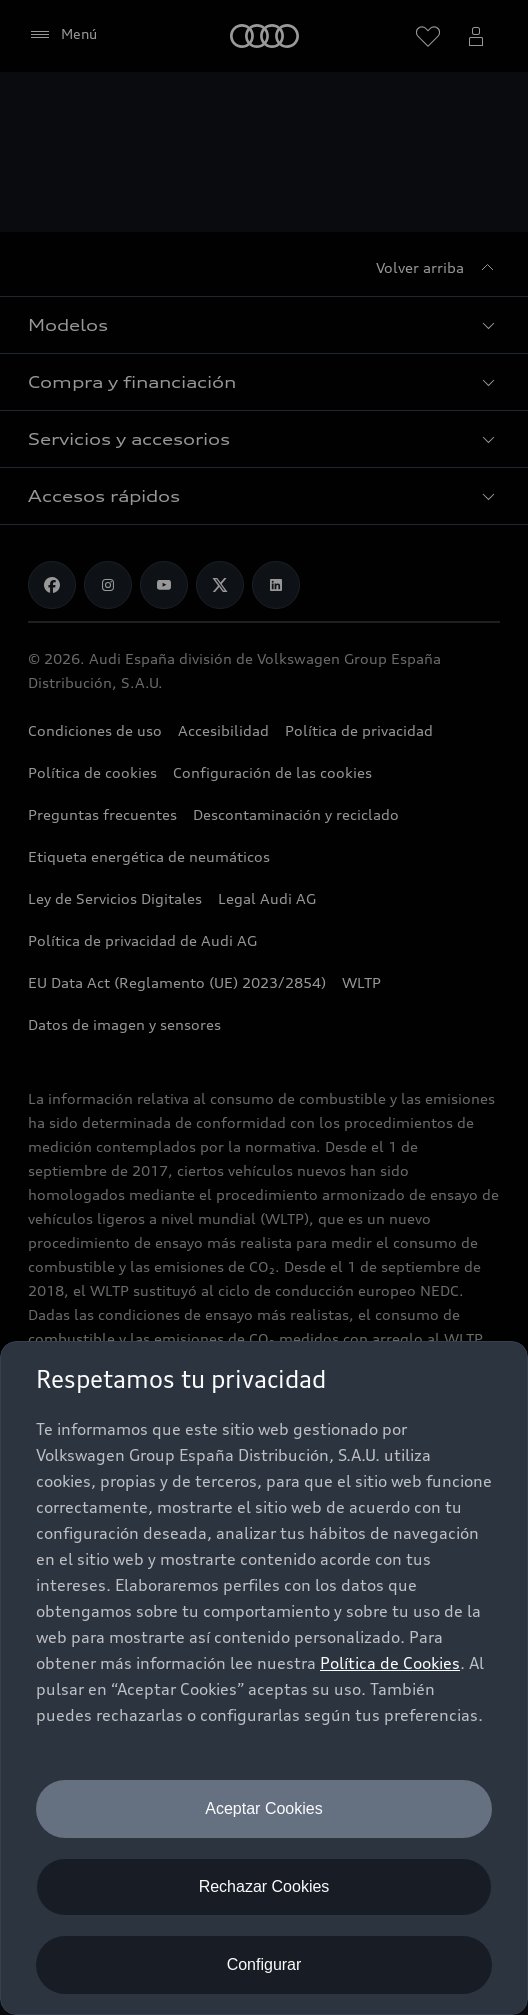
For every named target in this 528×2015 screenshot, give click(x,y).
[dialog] (264, 1678)
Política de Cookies (390, 1663)
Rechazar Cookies (264, 1886)
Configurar (264, 1964)
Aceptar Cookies (263, 1808)
